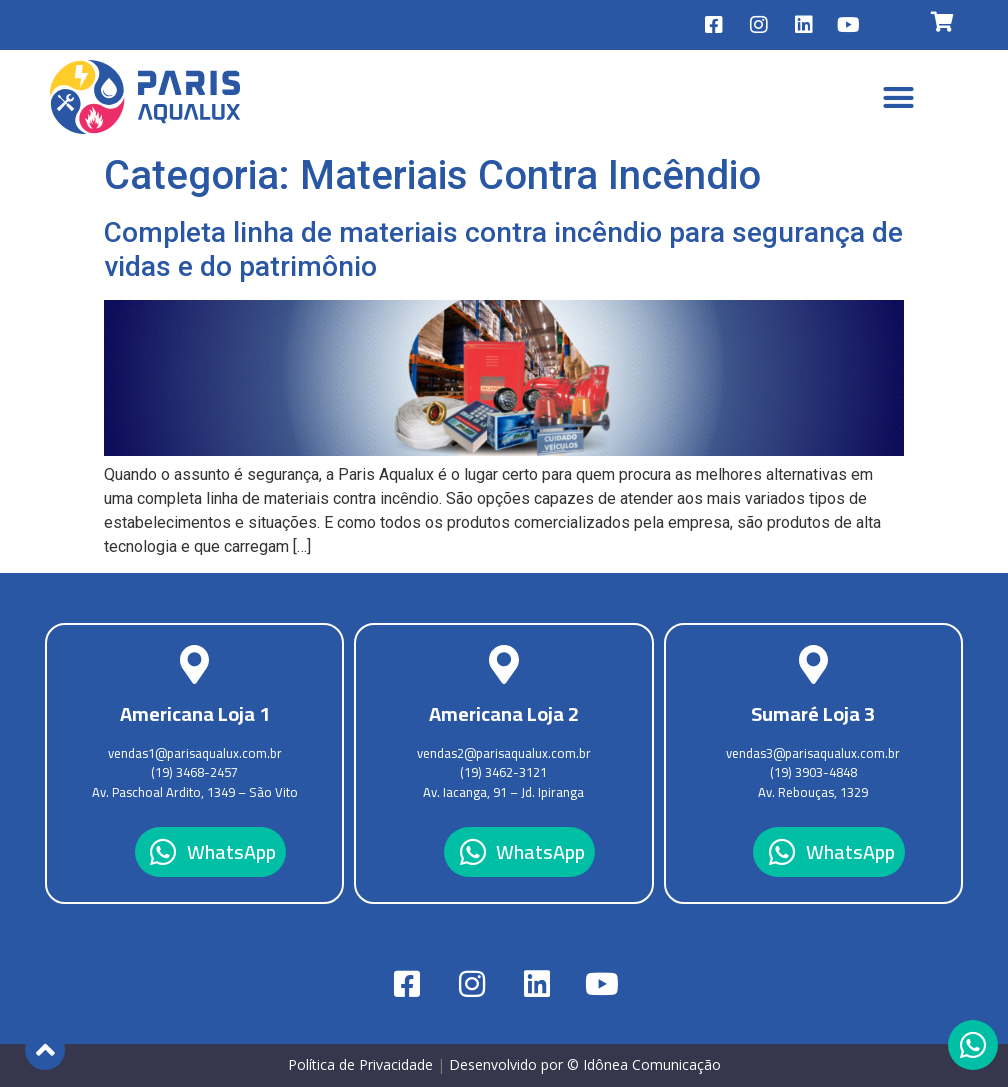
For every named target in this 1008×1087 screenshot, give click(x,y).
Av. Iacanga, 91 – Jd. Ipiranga (503, 792)
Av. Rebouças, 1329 (813, 792)
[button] (899, 97)
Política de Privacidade (84, 22)
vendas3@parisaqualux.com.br (813, 753)
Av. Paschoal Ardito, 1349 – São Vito (195, 792)
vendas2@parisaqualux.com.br (504, 753)
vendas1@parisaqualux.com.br (195, 753)
